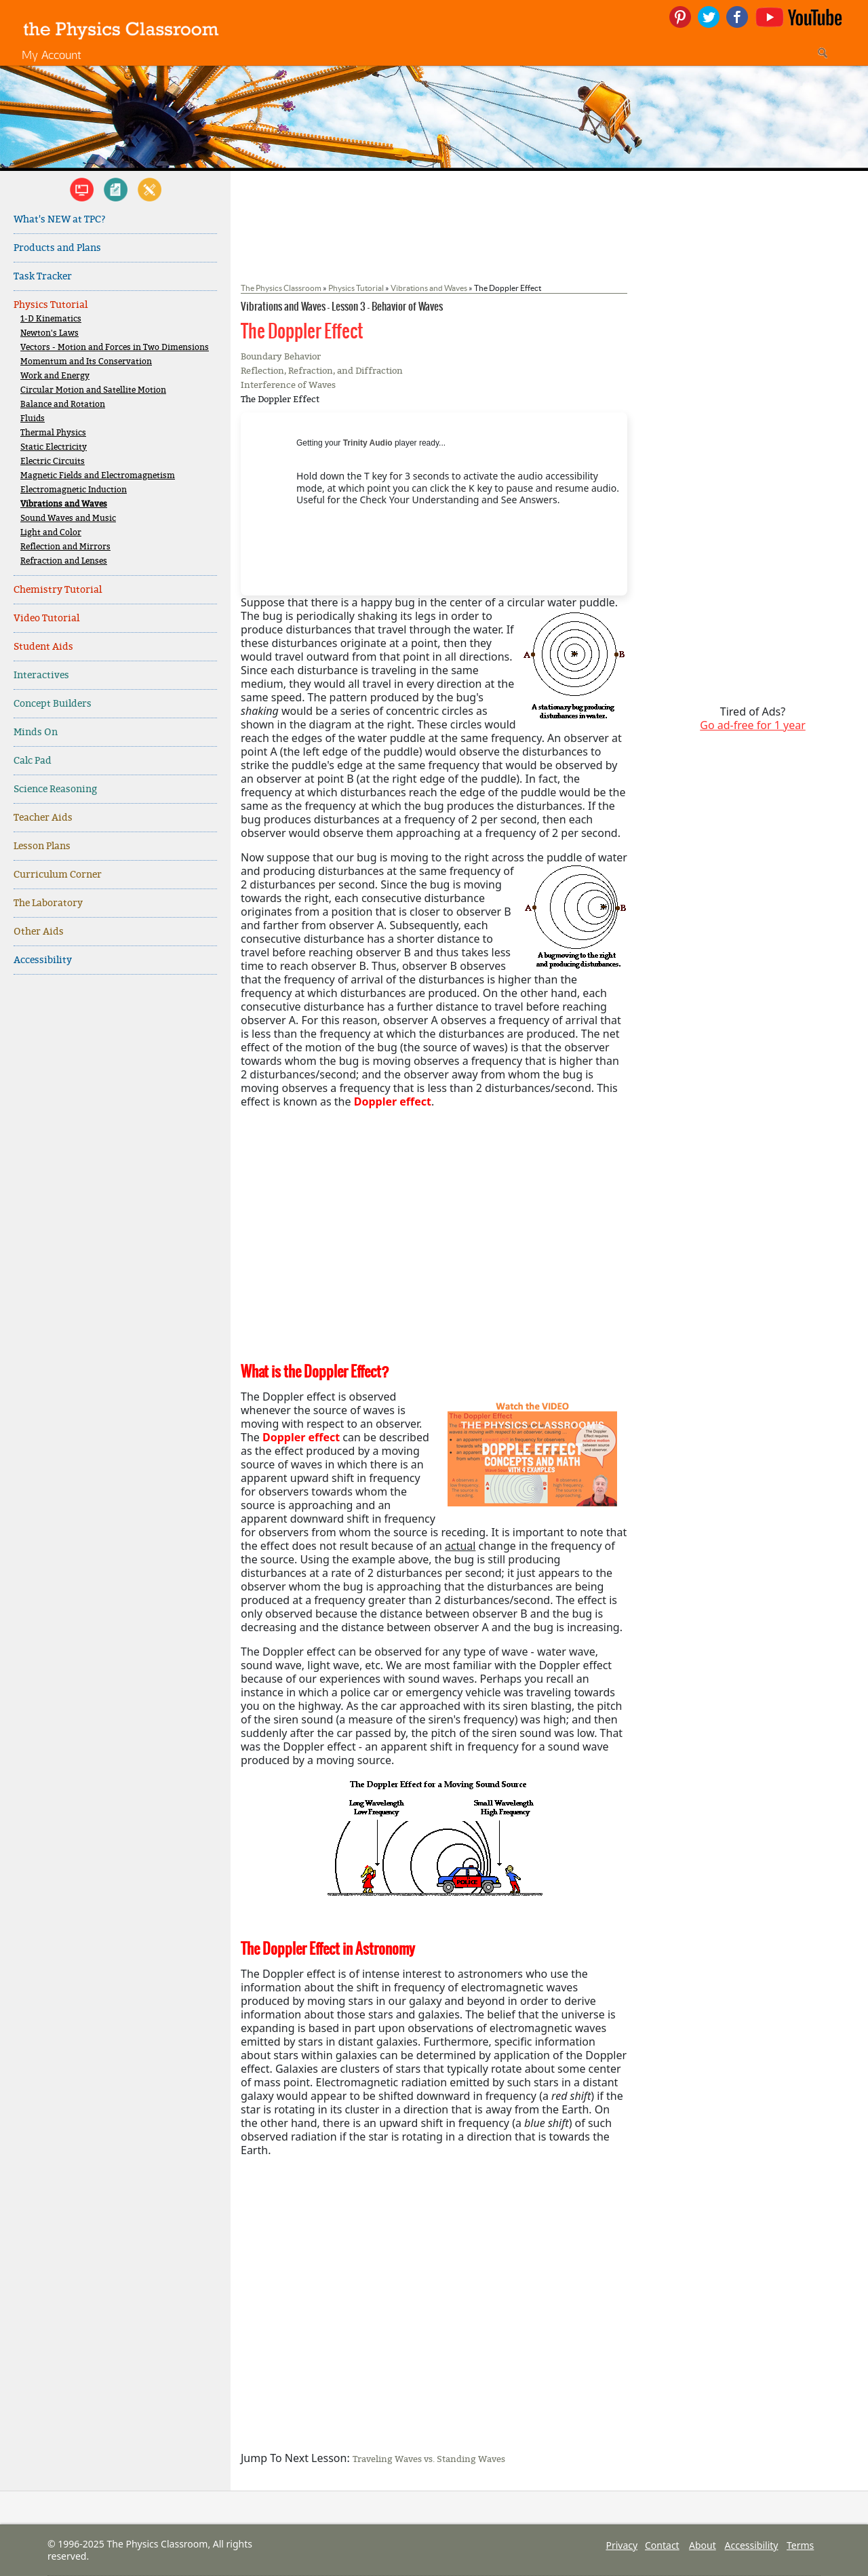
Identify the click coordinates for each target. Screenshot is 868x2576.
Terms (800, 2545)
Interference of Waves (288, 385)
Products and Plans (57, 248)
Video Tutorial (46, 618)
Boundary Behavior (281, 356)
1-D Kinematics (50, 319)
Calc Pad (33, 760)
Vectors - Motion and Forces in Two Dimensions (114, 347)
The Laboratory (48, 903)
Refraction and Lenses (63, 561)
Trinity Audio (368, 443)
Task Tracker (43, 276)
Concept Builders (53, 703)
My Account (51, 54)
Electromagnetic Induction (73, 490)
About (702, 2545)
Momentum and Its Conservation (86, 361)
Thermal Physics (53, 433)
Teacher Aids (43, 817)
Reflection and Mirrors (65, 547)
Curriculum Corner (58, 874)
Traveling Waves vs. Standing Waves (429, 2459)
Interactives (41, 675)
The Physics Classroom (281, 288)
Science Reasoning (55, 789)
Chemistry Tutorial (58, 590)
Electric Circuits (52, 461)
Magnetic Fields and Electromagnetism (97, 475)
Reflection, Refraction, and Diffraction (322, 371)
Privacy (621, 2545)
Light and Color (50, 532)
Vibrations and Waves (63, 504)
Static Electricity (53, 447)
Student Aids (43, 646)
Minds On (36, 732)
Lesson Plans (42, 846)
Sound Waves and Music (68, 518)
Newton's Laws (49, 333)
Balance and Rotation (62, 404)
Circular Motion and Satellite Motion (93, 390)
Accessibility (43, 960)
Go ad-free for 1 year (753, 725)
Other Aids (39, 931)
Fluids (32, 418)
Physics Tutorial (50, 305)
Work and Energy (55, 376)
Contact (662, 2545)
